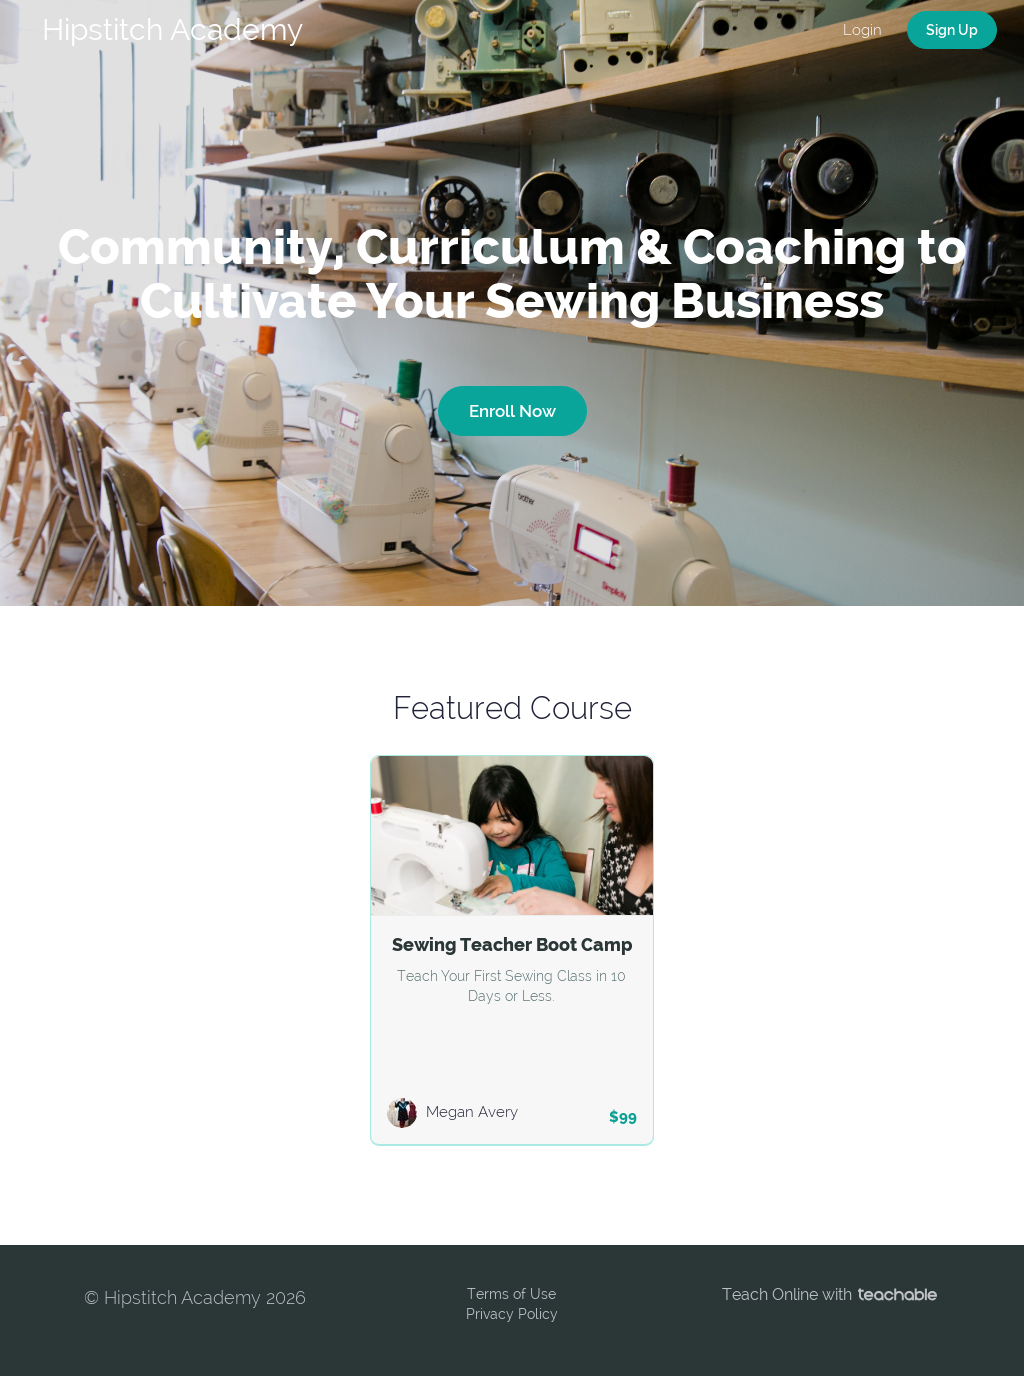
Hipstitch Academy (172, 29)
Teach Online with (829, 1294)
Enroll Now (512, 411)
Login (862, 30)
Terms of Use (511, 1294)
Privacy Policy (512, 1314)
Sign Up (952, 30)
